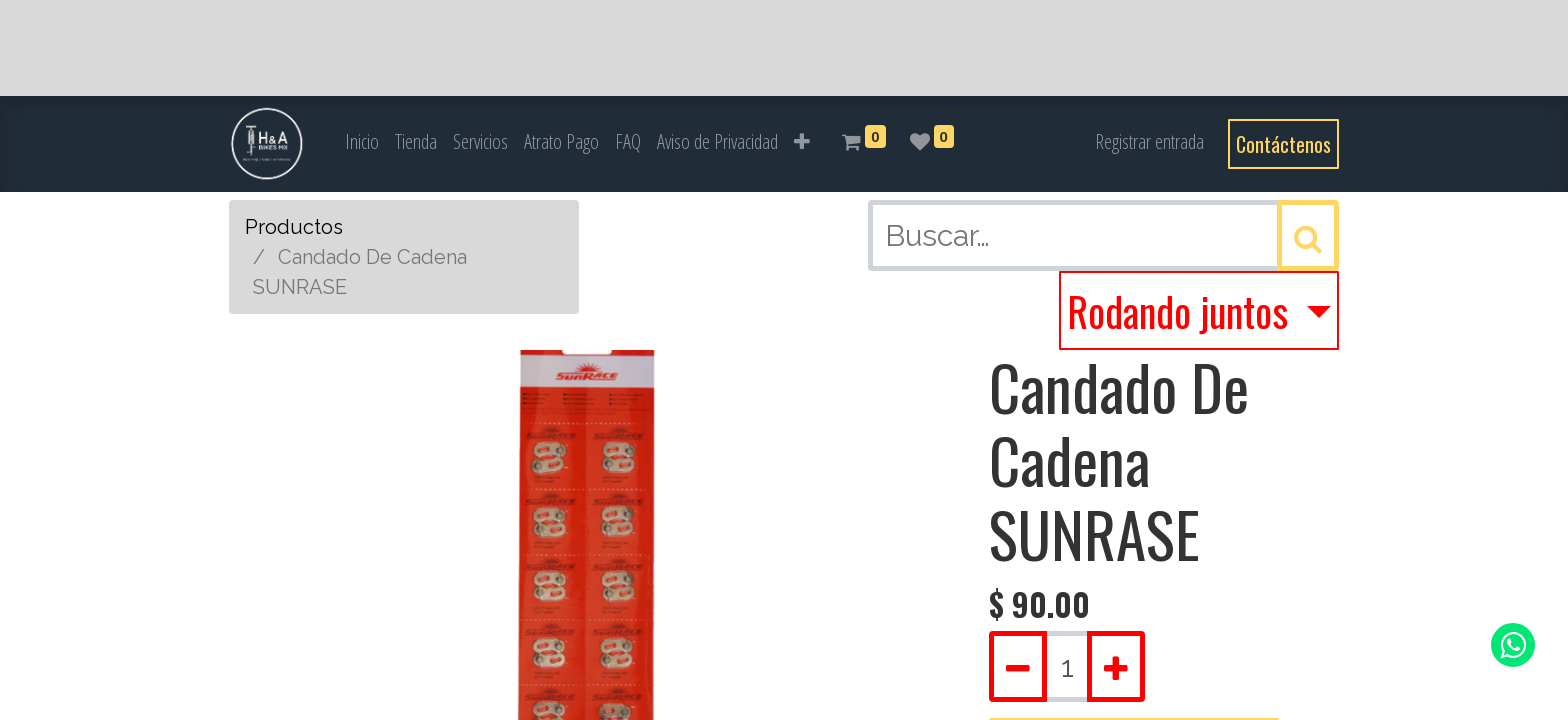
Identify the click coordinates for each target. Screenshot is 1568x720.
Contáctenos (1283, 144)
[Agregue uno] (1116, 666)
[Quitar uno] (1018, 666)
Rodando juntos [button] (1182, 311)
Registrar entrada (1149, 141)
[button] (802, 142)
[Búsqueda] (1308, 235)
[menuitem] (362, 142)
